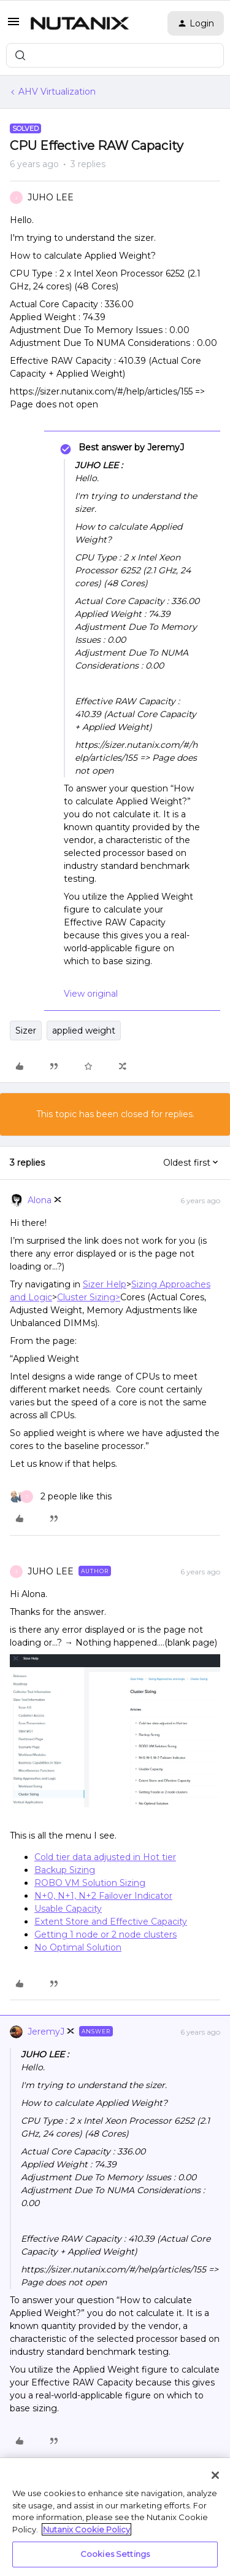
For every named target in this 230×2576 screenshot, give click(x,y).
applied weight (83, 1030)
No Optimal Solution (77, 1947)
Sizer (25, 1030)
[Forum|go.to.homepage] (80, 23)
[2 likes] (61, 1496)
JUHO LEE (51, 197)
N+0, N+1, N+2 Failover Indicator (103, 1895)
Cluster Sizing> (88, 1297)
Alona (40, 1200)
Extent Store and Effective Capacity (110, 1921)
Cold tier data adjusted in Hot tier (105, 1857)
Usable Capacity (68, 1908)
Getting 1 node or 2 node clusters (105, 1934)
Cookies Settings (115, 2554)
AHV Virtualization (57, 91)
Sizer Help (104, 1284)
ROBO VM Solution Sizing (89, 1882)
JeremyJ (46, 2031)
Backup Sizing (64, 1869)
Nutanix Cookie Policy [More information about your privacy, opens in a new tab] (86, 2529)
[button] (13, 25)
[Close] (215, 2475)
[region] (115, 2517)
